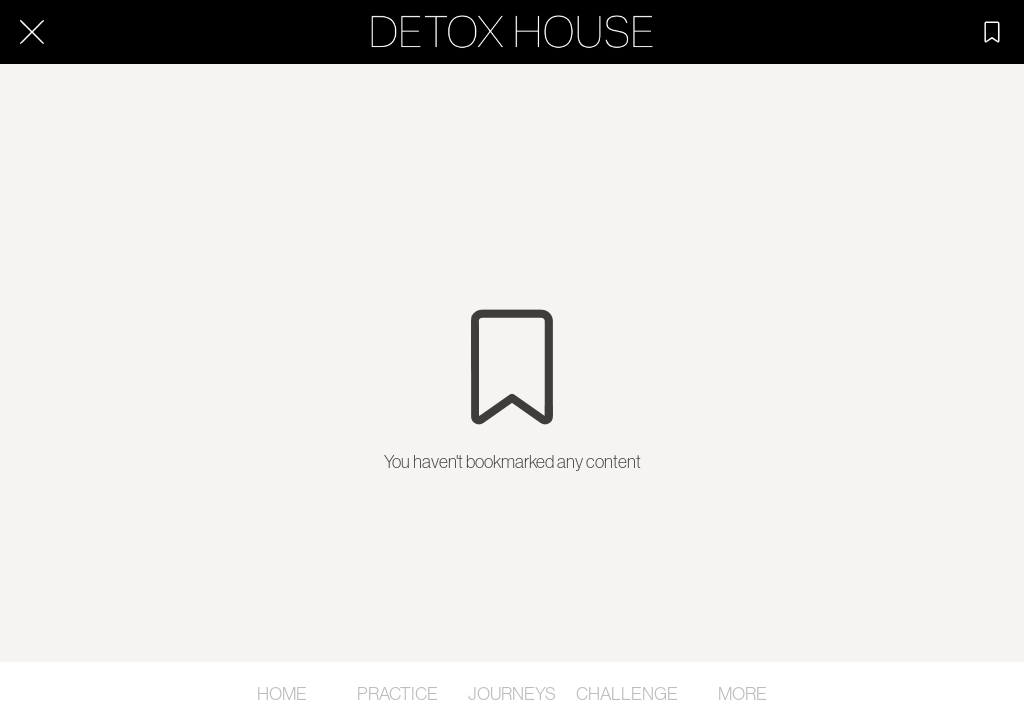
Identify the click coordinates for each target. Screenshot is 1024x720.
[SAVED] (992, 32)
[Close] (32, 32)
